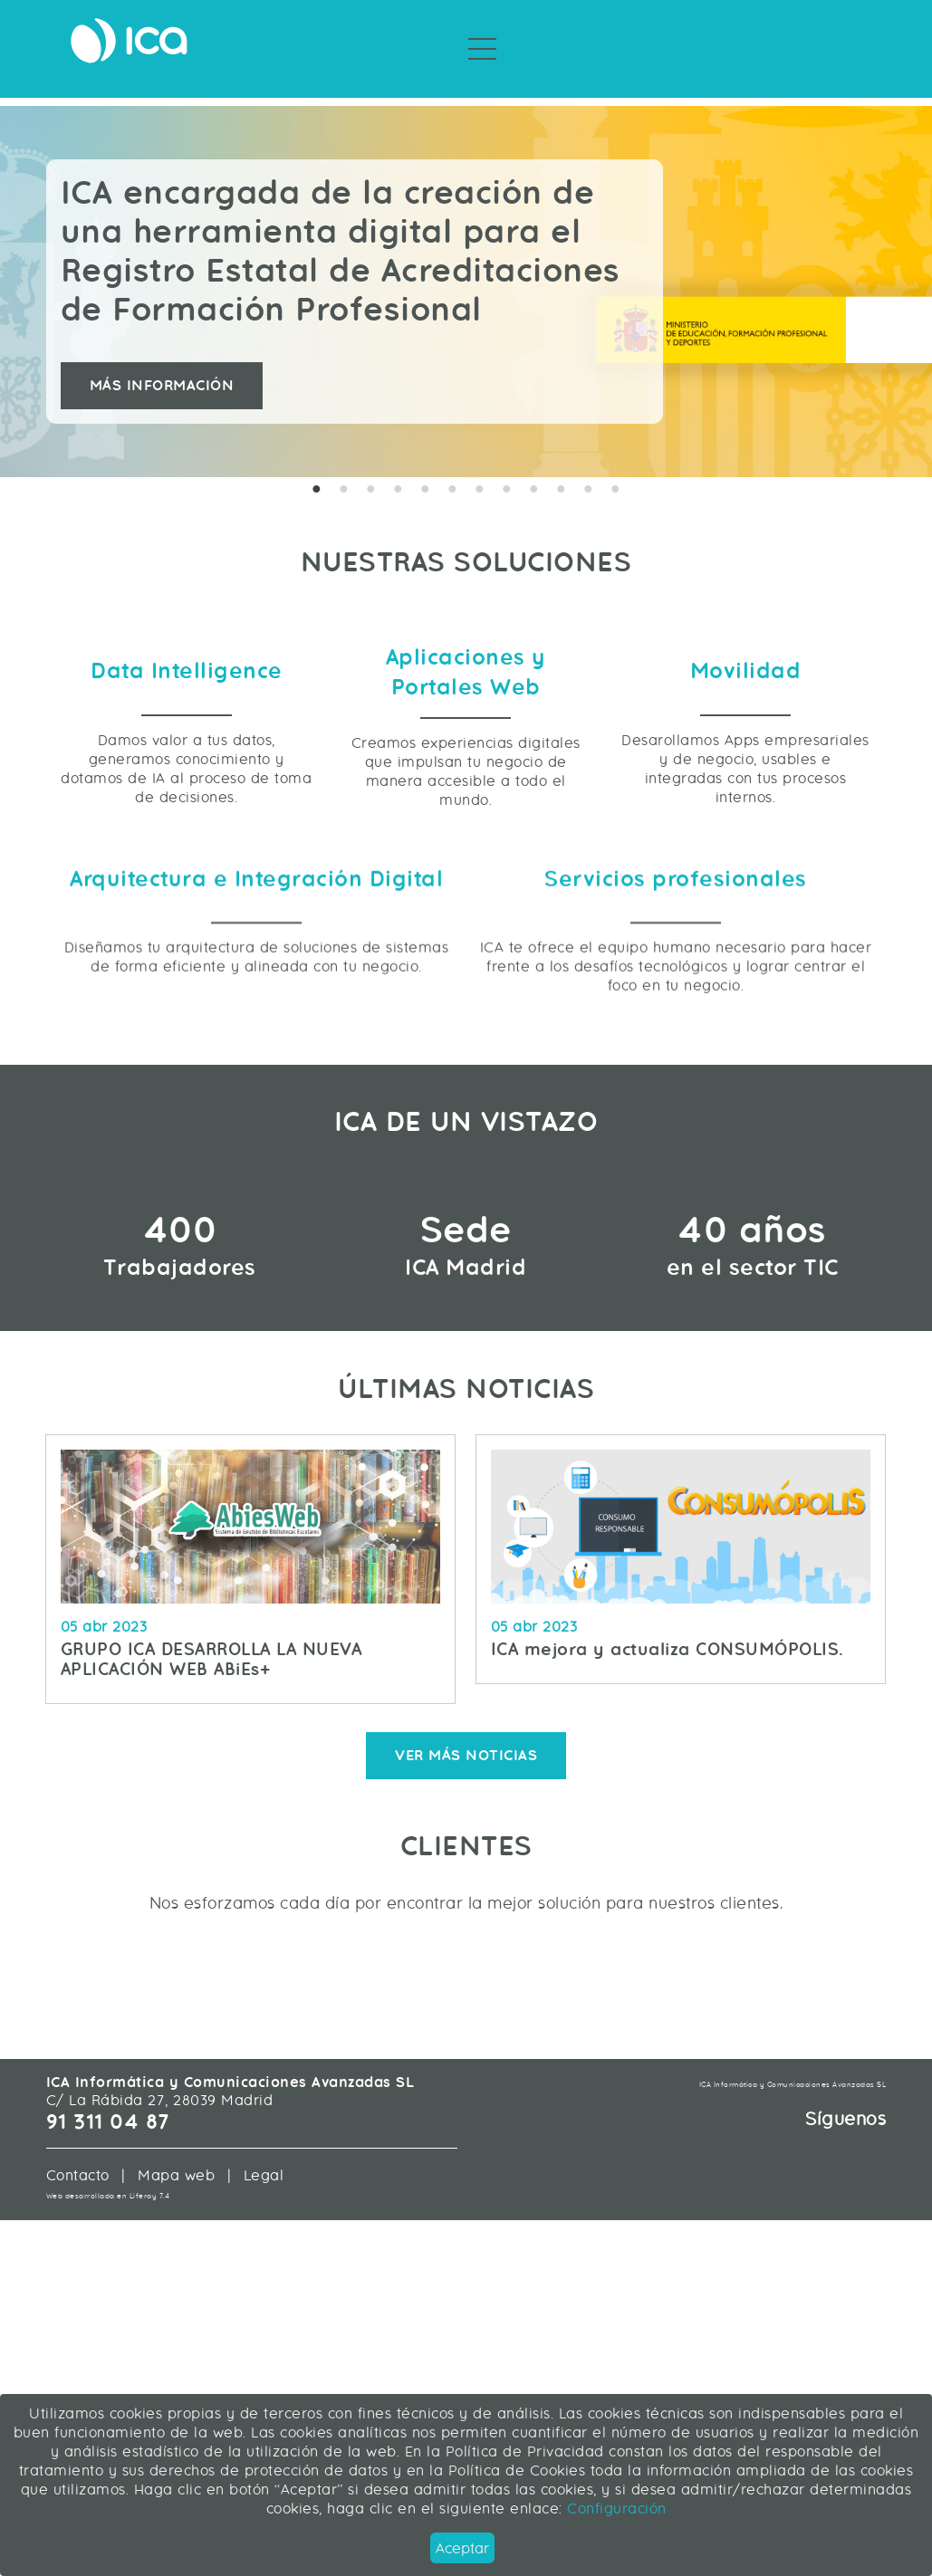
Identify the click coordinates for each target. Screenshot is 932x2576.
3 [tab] (371, 470)
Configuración (614, 2508)
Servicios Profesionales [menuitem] (413, 81)
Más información (162, 365)
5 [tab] (426, 470)
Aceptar (462, 2548)
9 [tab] (534, 470)
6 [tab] (453, 470)
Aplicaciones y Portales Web (466, 745)
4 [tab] (398, 470)
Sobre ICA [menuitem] (556, 81)
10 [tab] (561, 470)
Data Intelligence (187, 744)
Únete (860, 45)
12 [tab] (616, 470)
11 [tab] (589, 470)
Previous (32, 271)
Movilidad (746, 744)
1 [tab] (317, 470)
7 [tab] (480, 470)
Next (900, 271)
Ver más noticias (466, 2019)
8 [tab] (507, 470)
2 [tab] (344, 470)
